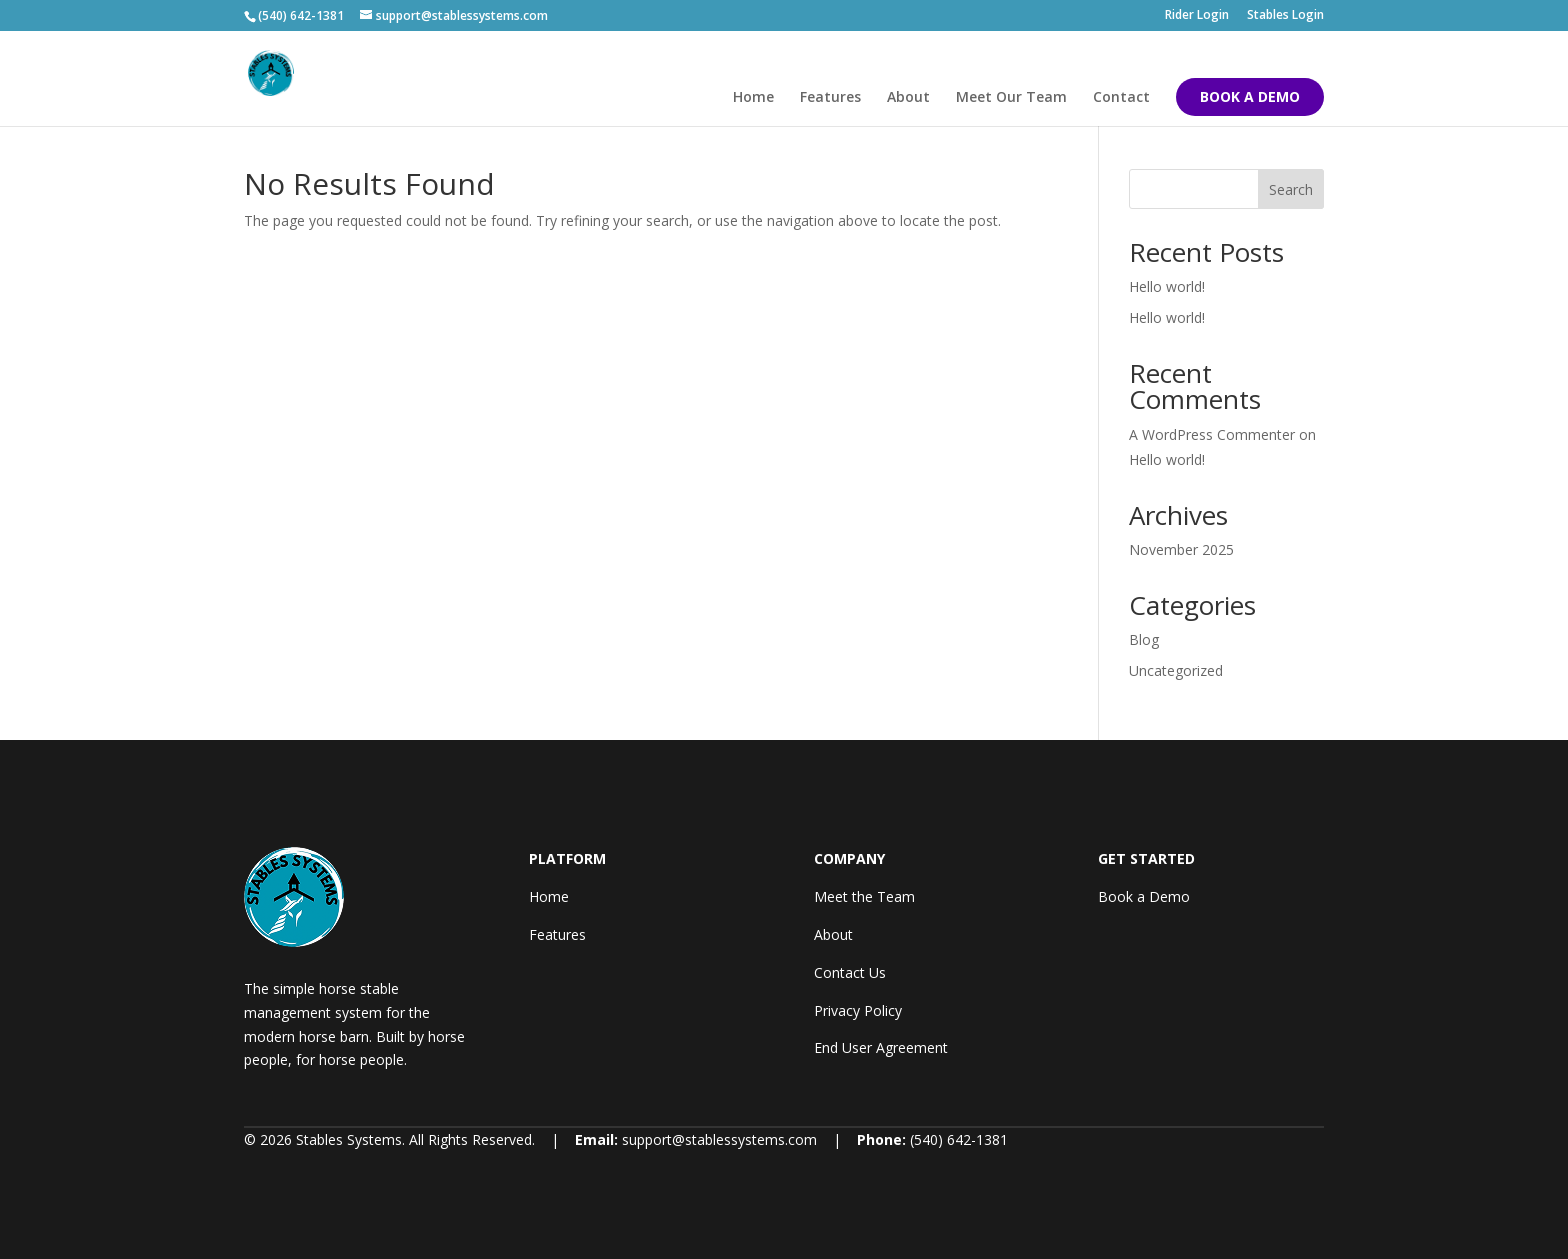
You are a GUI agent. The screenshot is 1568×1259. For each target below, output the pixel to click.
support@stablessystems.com (719, 1139)
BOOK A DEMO (1250, 96)
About (908, 98)
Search (1291, 189)
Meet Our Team (1011, 98)
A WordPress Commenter (1212, 434)
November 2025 (1181, 549)
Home (753, 98)
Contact (1121, 98)
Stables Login (1285, 16)
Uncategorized (1176, 670)
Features (830, 98)
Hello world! (1167, 286)
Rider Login (1197, 16)
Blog (1144, 639)
